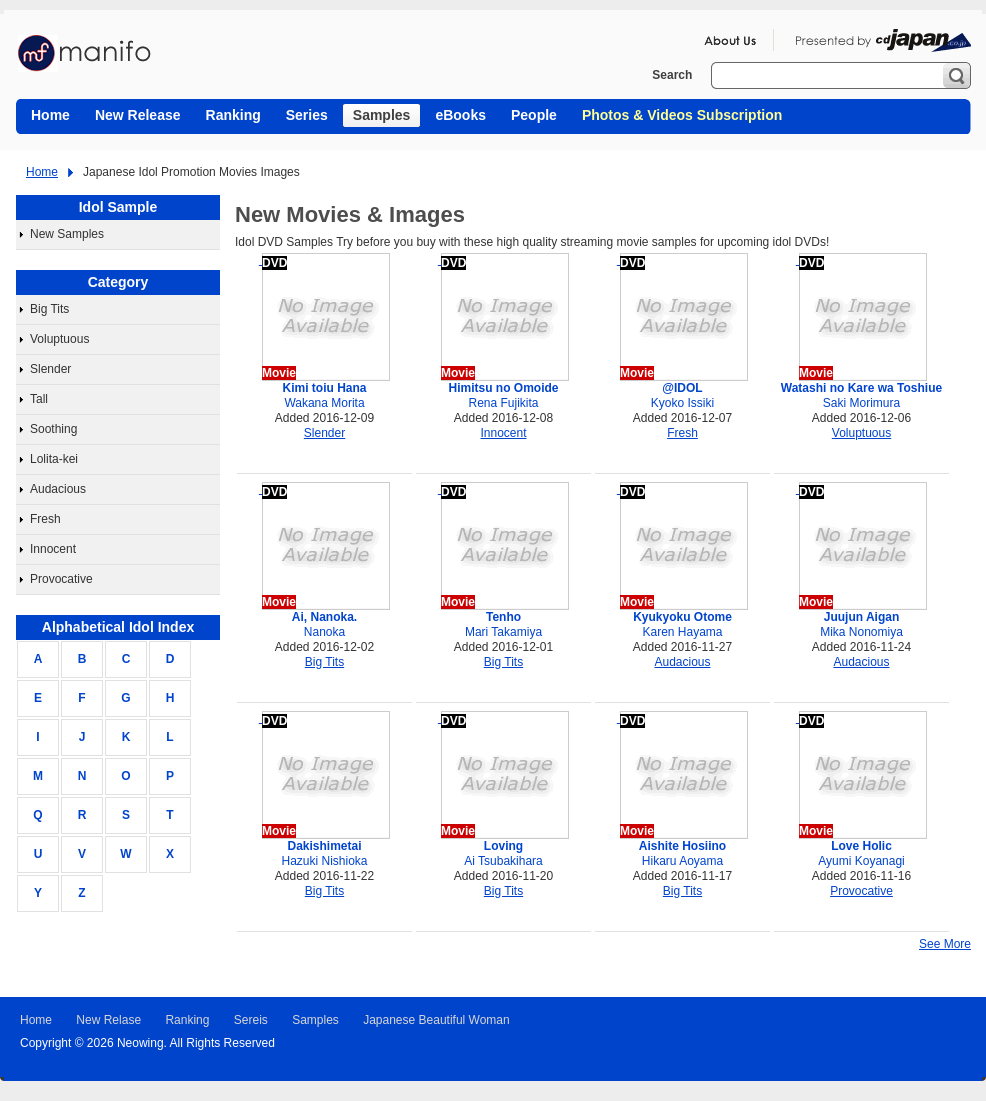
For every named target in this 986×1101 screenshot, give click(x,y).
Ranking (187, 1020)
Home (42, 172)
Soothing (53, 429)
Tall (39, 399)
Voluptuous (59, 339)
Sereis (251, 1020)
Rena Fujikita (503, 403)
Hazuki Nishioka (324, 861)
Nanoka (324, 632)
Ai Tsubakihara (503, 861)
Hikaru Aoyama (682, 861)
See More (945, 944)
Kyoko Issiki (682, 403)
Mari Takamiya (503, 632)
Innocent (53, 549)
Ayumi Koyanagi (861, 861)
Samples (315, 1020)
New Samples (67, 234)
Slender (50, 369)
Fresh (45, 519)
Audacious (58, 489)
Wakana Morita (324, 403)
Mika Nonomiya (861, 632)
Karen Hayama (682, 632)
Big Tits (49, 309)
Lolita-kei (54, 459)
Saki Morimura (861, 403)
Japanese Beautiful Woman (436, 1020)
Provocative (61, 579)
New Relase (108, 1020)
